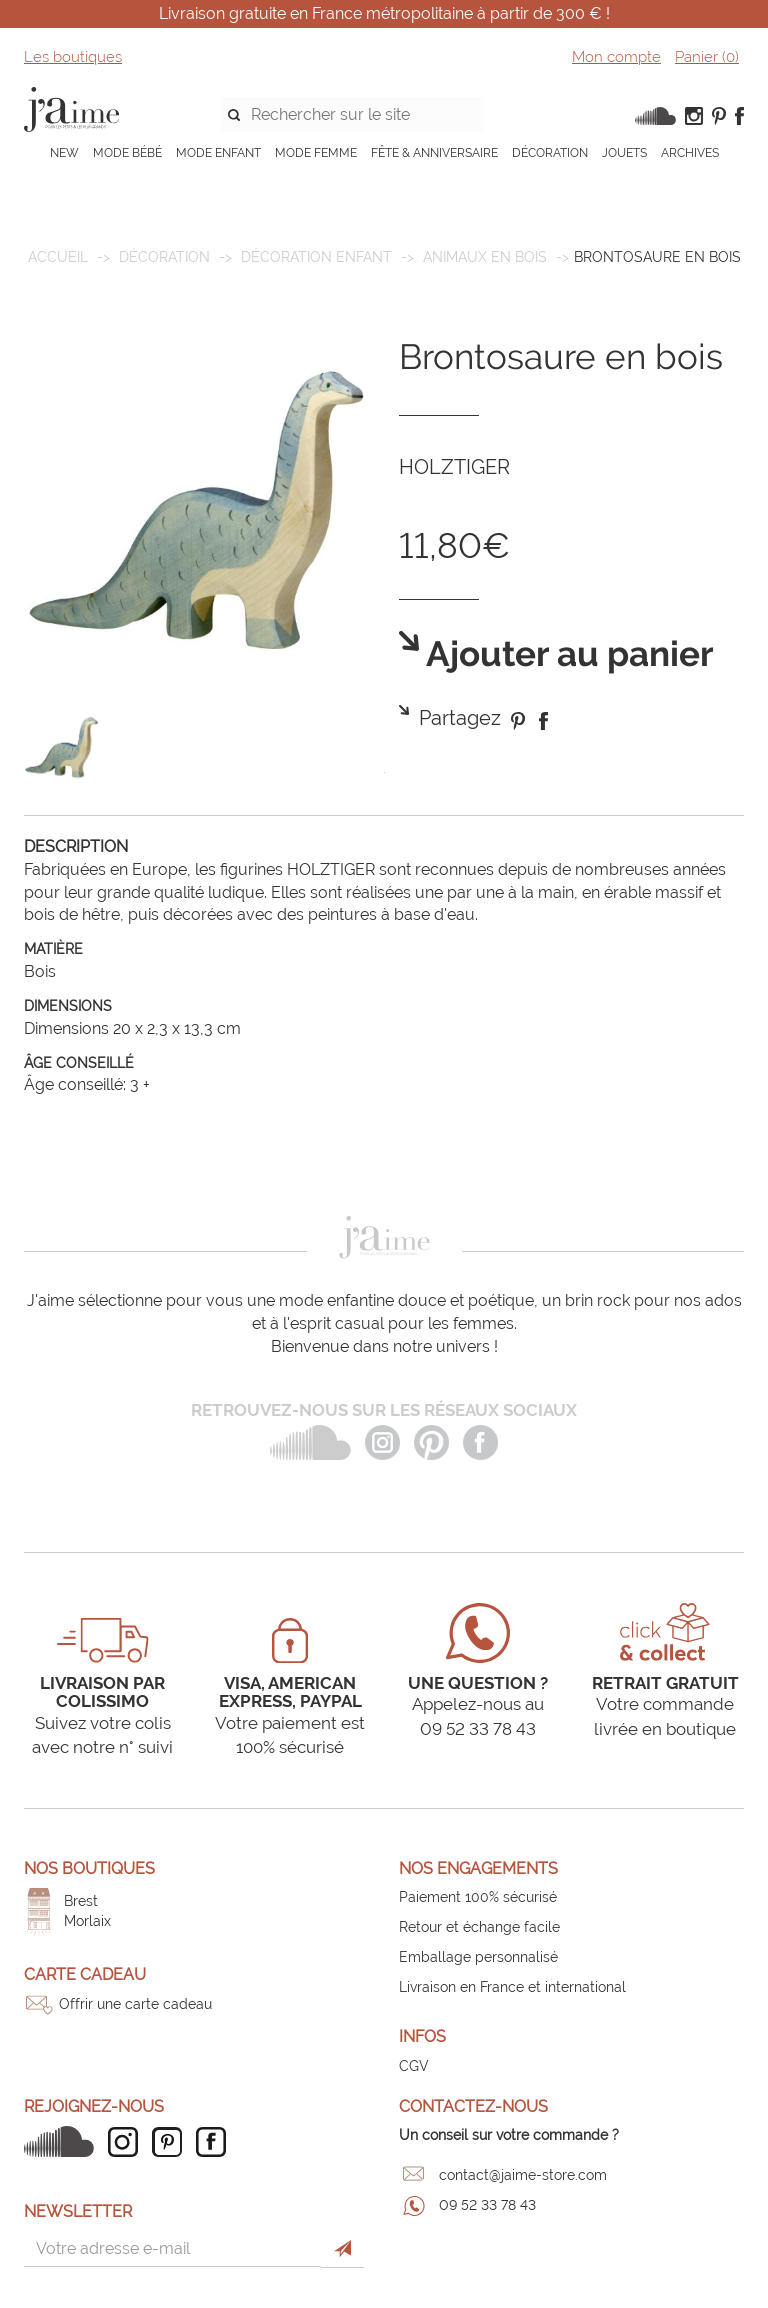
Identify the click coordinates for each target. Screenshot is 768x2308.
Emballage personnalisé (478, 1957)
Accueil (58, 257)
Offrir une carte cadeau (135, 2004)
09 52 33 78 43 (487, 2205)
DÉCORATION (550, 153)
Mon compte (616, 57)
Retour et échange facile (479, 1927)
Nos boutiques (89, 1868)
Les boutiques (73, 57)
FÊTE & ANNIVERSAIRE (434, 153)
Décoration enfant (316, 257)
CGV (414, 2066)
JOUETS (624, 153)
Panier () (707, 57)
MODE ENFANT (218, 153)
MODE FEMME (316, 153)
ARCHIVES (690, 153)
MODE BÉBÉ (127, 153)
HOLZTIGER (454, 467)
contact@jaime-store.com (523, 2175)
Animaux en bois (485, 257)
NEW (64, 153)
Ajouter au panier (566, 654)
